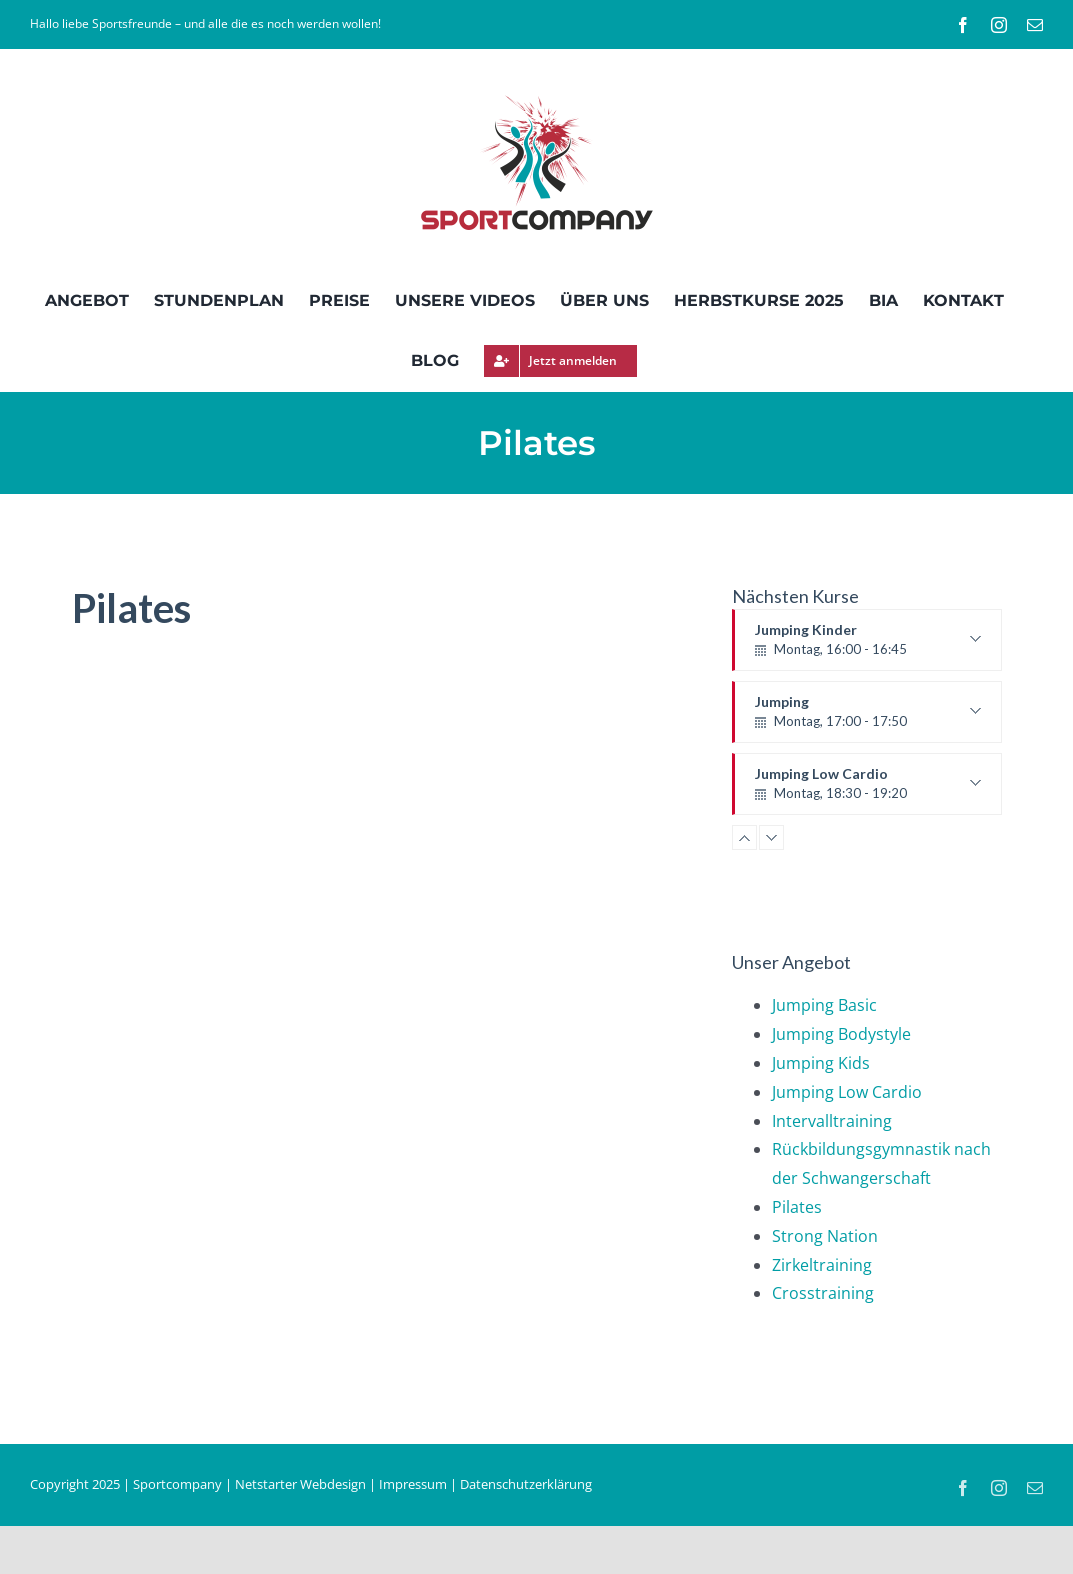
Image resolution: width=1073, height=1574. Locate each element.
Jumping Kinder (868, 646)
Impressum (413, 1484)
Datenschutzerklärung (526, 1484)
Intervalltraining (832, 1121)
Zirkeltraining (822, 1265)
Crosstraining (823, 1293)
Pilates (797, 1207)
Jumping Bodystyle (841, 1034)
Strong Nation (825, 1236)
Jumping (868, 718)
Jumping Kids (821, 1063)
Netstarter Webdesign (300, 1484)
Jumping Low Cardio (868, 784)
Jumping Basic (824, 1005)
